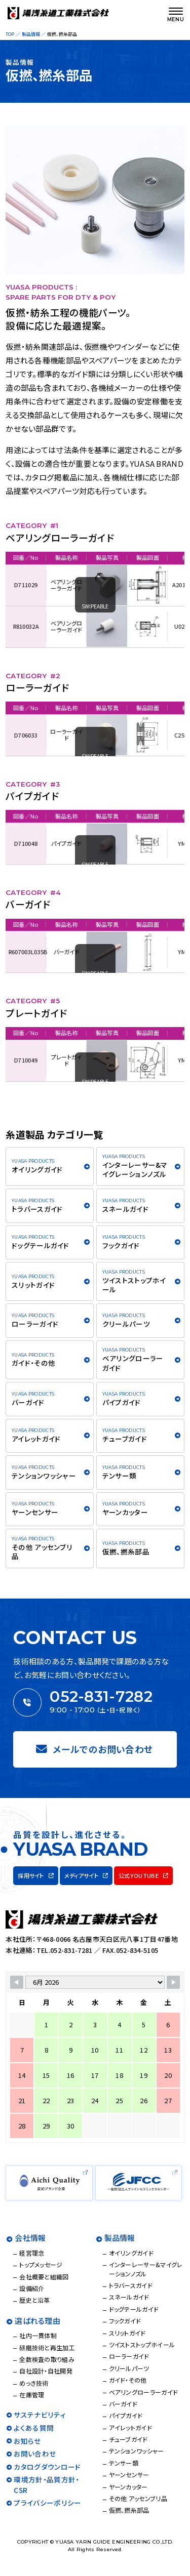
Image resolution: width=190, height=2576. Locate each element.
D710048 (16, 843)
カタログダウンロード (47, 2467)
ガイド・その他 (33, 1363)
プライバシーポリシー (47, 2503)
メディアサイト (81, 1875)
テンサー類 (119, 1475)
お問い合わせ (35, 2453)
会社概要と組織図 (43, 2276)
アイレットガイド (36, 1439)
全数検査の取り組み (46, 2359)
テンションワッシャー (44, 1475)
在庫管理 (31, 2394)
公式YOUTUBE (139, 1875)
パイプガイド (57, 843)
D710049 (16, 1060)
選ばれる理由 (37, 2320)
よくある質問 (34, 2428)
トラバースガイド (37, 1209)
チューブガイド (124, 1439)
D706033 (16, 735)
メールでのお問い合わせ (94, 1748)
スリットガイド (33, 1285)
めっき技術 (34, 2383)
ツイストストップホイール (134, 1284)
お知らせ (27, 2441)
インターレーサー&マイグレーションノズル (135, 1169)
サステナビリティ (39, 2414)
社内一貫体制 (38, 2335)
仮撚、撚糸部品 (125, 1551)
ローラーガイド (57, 735)
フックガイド (121, 1245)
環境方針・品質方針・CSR (46, 2484)
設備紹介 (31, 2288)
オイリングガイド (37, 1169)
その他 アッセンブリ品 (42, 1551)
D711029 (16, 585)
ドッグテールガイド (40, 1245)
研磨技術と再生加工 (47, 2347)
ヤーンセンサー (35, 1512)
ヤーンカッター (125, 1512)
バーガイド (57, 952)
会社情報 (30, 2237)
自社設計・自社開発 (45, 2370)
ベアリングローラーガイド (57, 585)
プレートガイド (57, 1060)
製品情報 (31, 34)
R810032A (16, 626)
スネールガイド (125, 1209)
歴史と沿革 (34, 2300)
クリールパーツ (126, 1324)
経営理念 (31, 2252)
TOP (10, 34)
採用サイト (31, 1875)
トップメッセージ (40, 2264)
